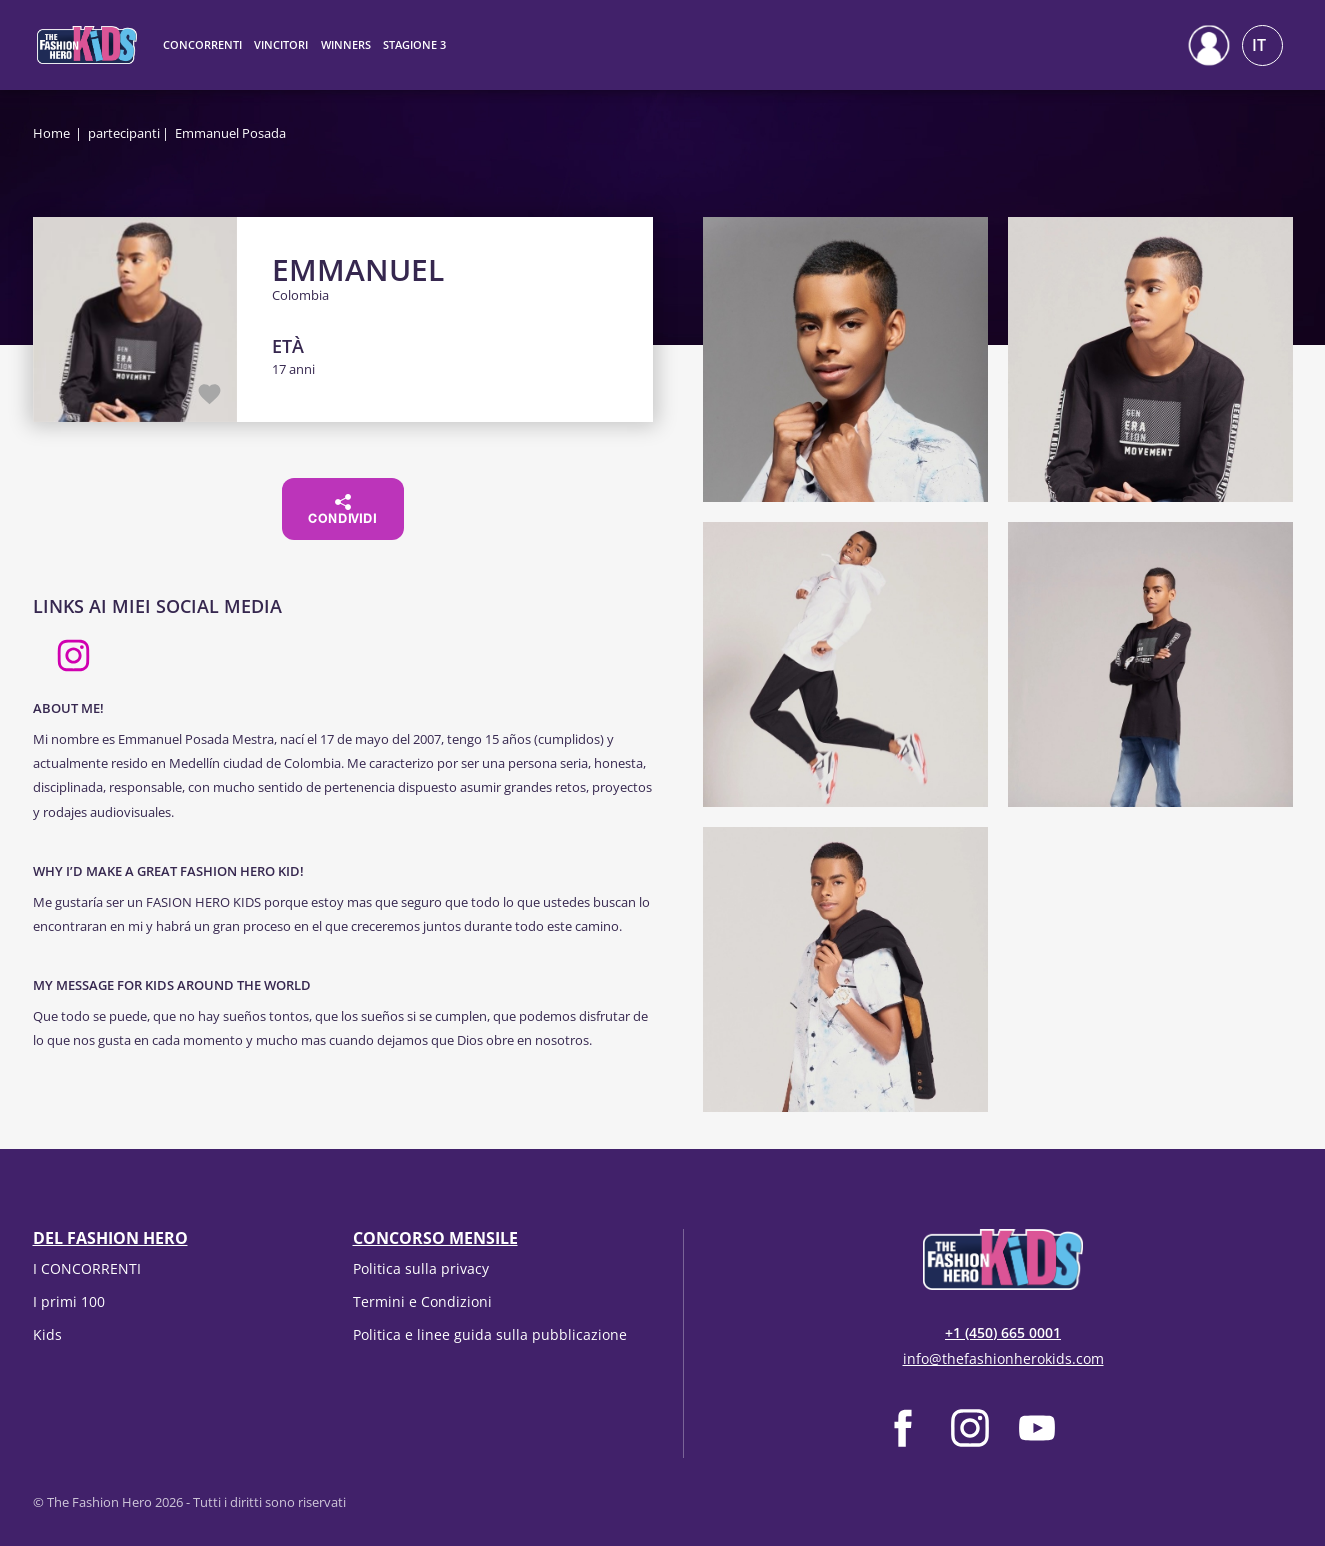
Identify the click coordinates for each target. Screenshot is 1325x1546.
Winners (346, 44)
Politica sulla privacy (421, 1268)
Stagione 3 (414, 44)
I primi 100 (69, 1301)
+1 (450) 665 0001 (1003, 1332)
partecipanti (124, 133)
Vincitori (281, 44)
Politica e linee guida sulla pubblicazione (490, 1334)
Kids (47, 1334)
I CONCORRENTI (87, 1268)
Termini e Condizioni (422, 1301)
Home (51, 133)
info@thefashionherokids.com (1003, 1358)
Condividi (342, 510)
